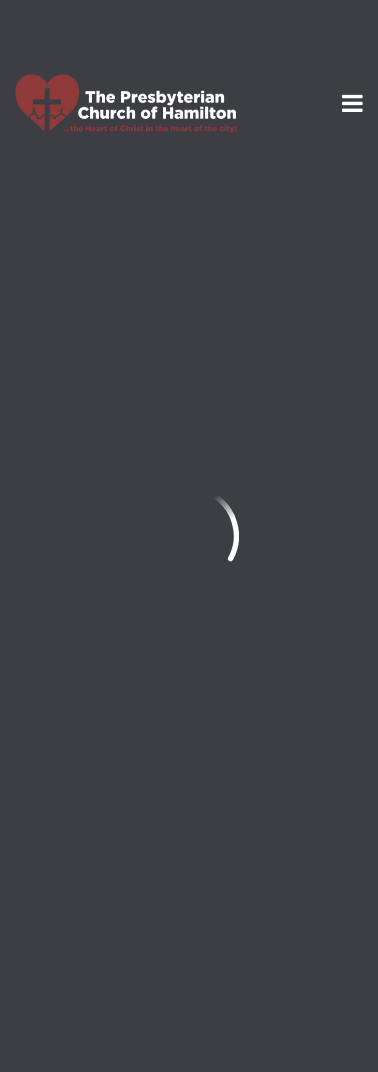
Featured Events (93, 206)
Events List (250, 206)
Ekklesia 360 (189, 1023)
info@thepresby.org (93, 730)
